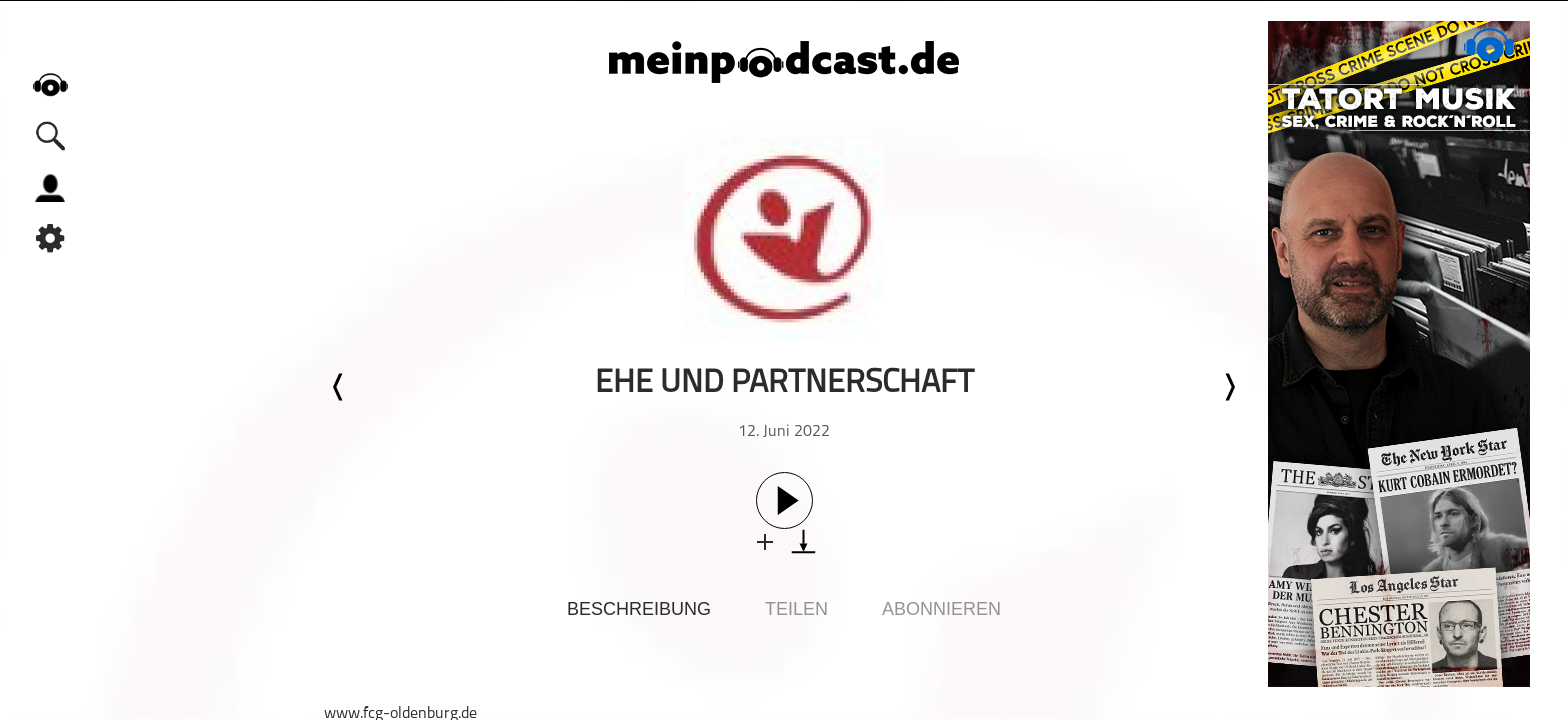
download (803, 541)
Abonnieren (941, 609)
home (50, 84)
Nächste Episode (1229, 387)
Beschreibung (639, 609)
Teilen (796, 609)
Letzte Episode (339, 387)
